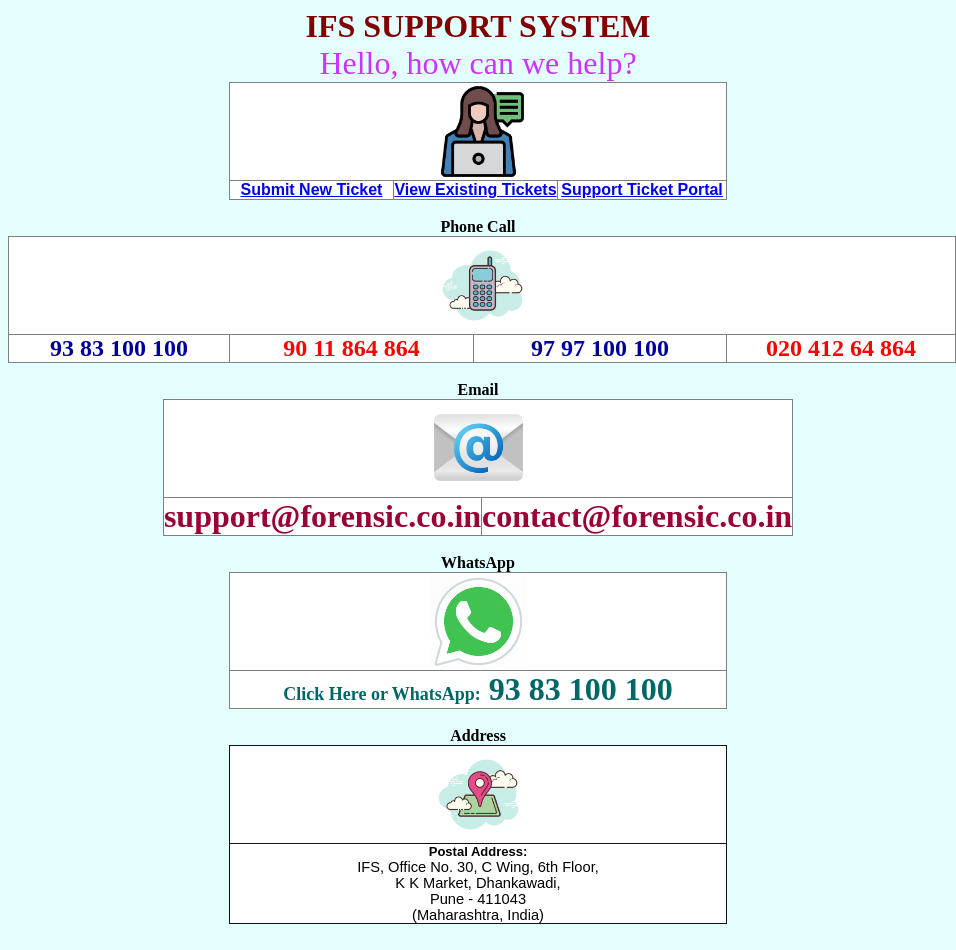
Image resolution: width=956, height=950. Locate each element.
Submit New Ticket (311, 189)
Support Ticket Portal (642, 189)
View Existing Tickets (475, 189)
